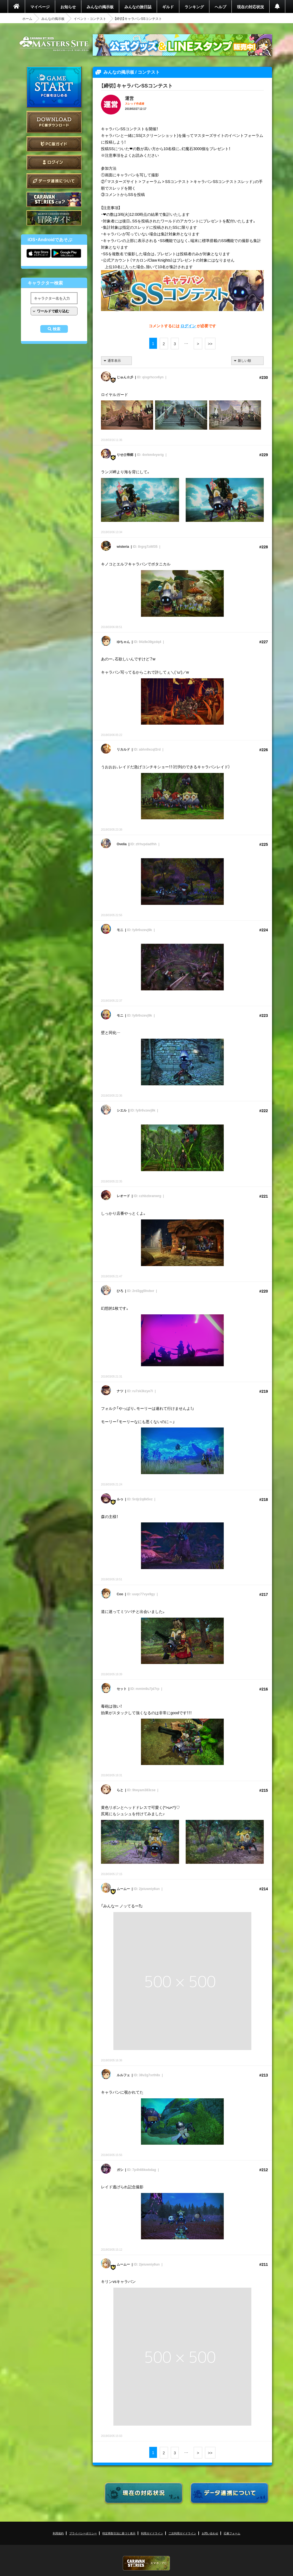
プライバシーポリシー (83, 2533)
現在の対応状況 (250, 6)
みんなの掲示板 (100, 6)
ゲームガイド (54, 217)
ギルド (168, 6)
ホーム (27, 18)
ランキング (194, 6)
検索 (56, 329)
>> (210, 343)
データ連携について (54, 180)
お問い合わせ (210, 2533)
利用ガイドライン (152, 2533)
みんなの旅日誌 (137, 6)
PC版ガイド (54, 143)
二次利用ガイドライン (182, 2533)
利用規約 (58, 2533)
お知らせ (68, 6)
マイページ (40, 6)
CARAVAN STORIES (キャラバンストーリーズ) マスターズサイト (54, 44)
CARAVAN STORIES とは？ (54, 199)
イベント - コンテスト (90, 18)
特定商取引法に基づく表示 (118, 2533)
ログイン (54, 162)
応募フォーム (232, 2533)
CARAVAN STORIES (146, 2563)
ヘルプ (220, 6)
